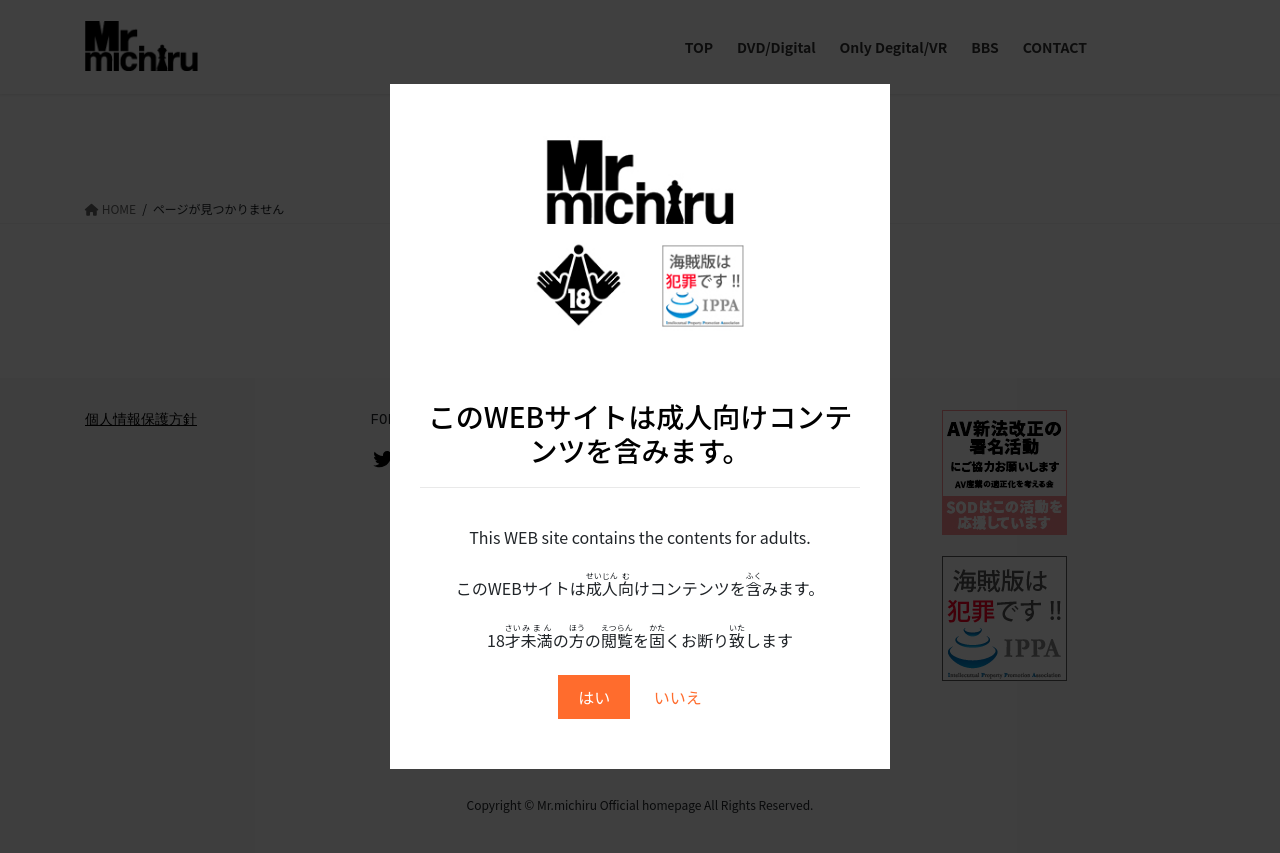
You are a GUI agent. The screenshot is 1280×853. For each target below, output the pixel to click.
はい (594, 697)
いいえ (678, 697)
